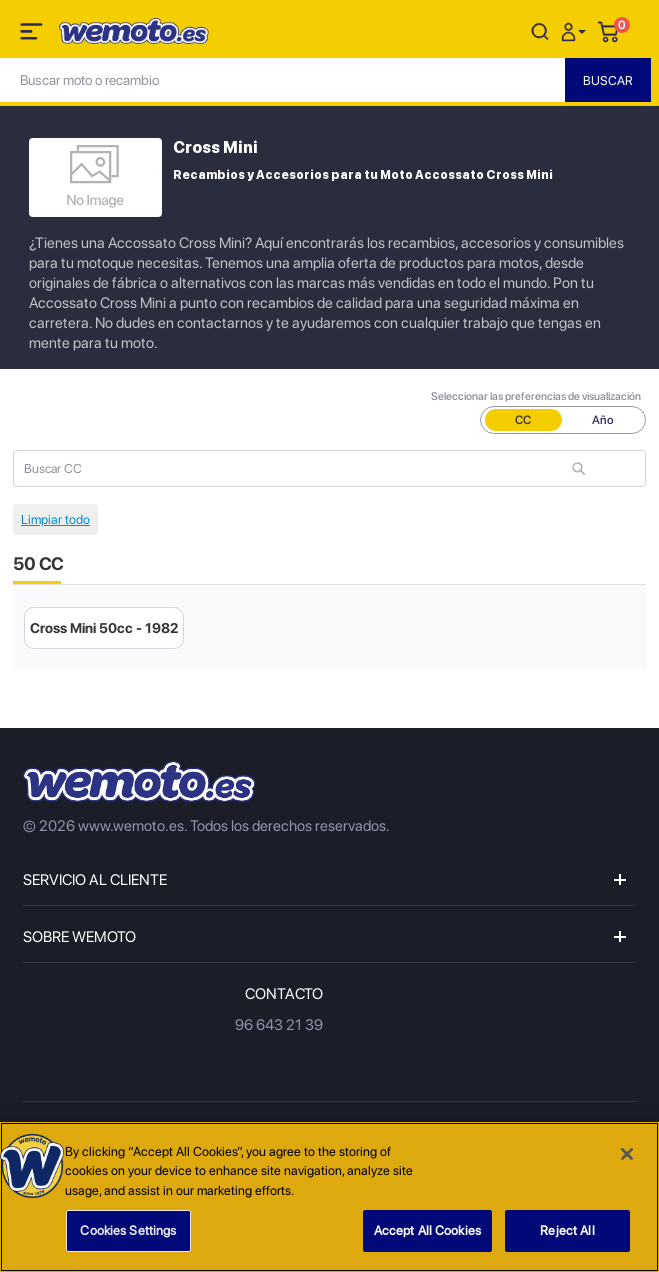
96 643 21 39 (279, 1025)
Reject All (567, 1230)
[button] (576, 30)
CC (523, 420)
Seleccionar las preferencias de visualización (536, 396)
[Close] (627, 1154)
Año (603, 420)
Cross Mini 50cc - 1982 (104, 628)
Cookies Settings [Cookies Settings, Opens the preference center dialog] (128, 1230)
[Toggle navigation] (33, 35)
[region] (329, 1197)
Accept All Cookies (427, 1230)
